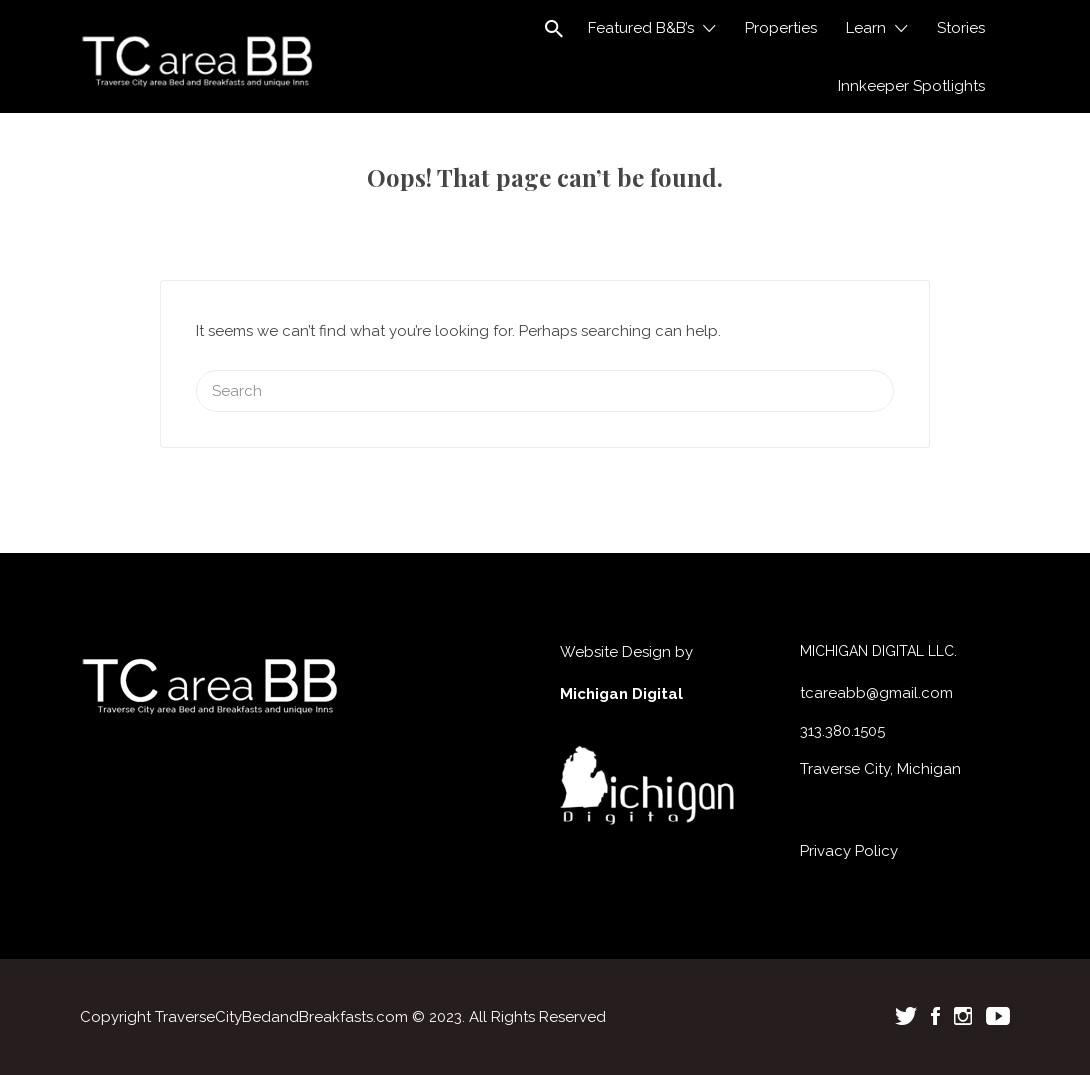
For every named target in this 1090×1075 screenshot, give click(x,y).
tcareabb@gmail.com (876, 693)
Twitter (906, 1016)
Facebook (935, 1016)
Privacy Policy (849, 851)
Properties (781, 28)
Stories (961, 28)
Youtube (998, 1016)
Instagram (963, 1016)
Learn (866, 28)
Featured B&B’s (641, 28)
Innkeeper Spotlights (911, 86)
